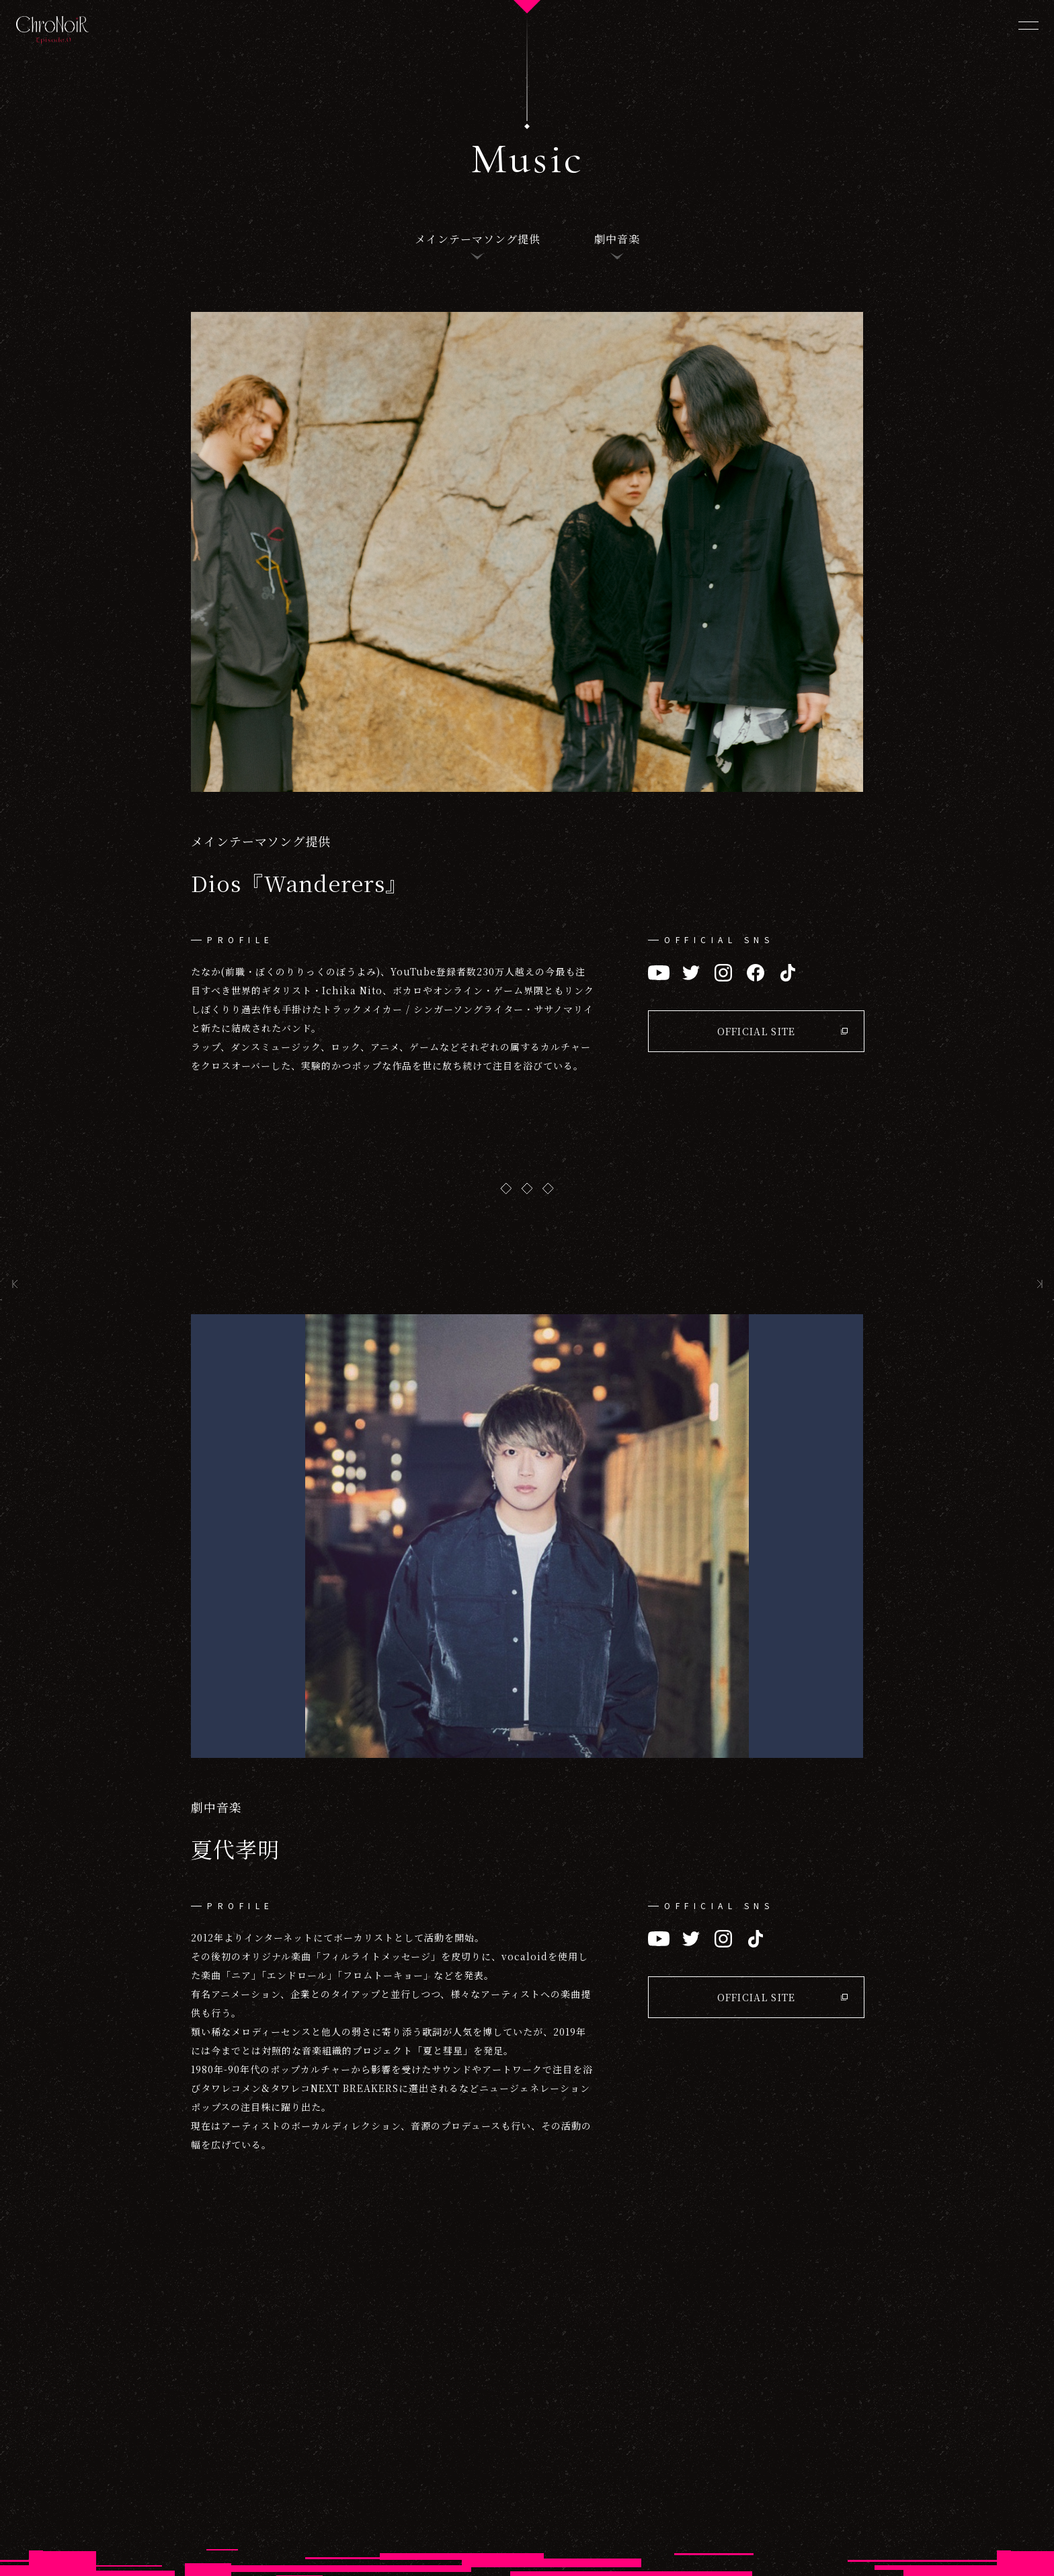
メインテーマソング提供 (477, 239)
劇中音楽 (617, 239)
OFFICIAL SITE (756, 1031)
